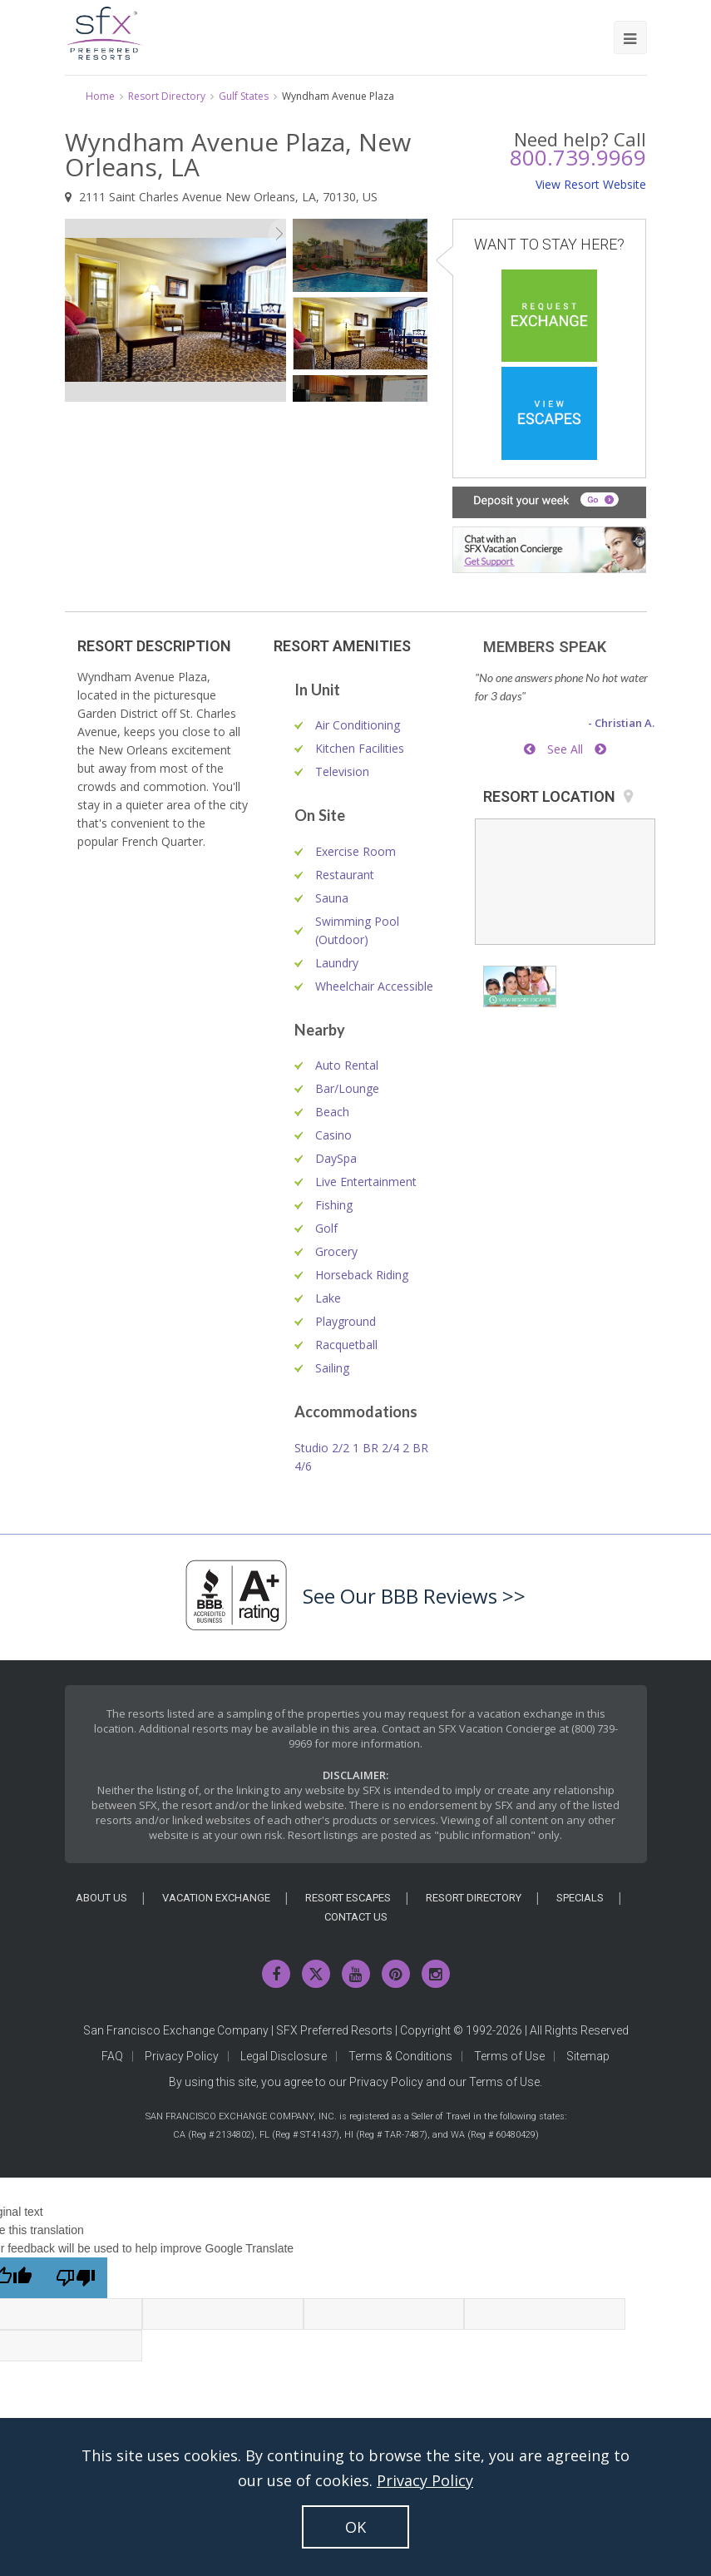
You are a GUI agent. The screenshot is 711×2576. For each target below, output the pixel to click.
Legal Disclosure (283, 2056)
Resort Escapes (348, 1897)
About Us (101, 1897)
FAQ (112, 2056)
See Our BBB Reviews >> (414, 1595)
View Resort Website (591, 184)
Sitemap (588, 2056)
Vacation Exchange (216, 1897)
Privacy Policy (182, 2056)
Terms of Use (509, 2056)
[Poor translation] (75, 2277)
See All (565, 749)
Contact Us (356, 1917)
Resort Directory (166, 96)
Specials (580, 1897)
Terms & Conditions (400, 2056)
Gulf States (244, 96)
